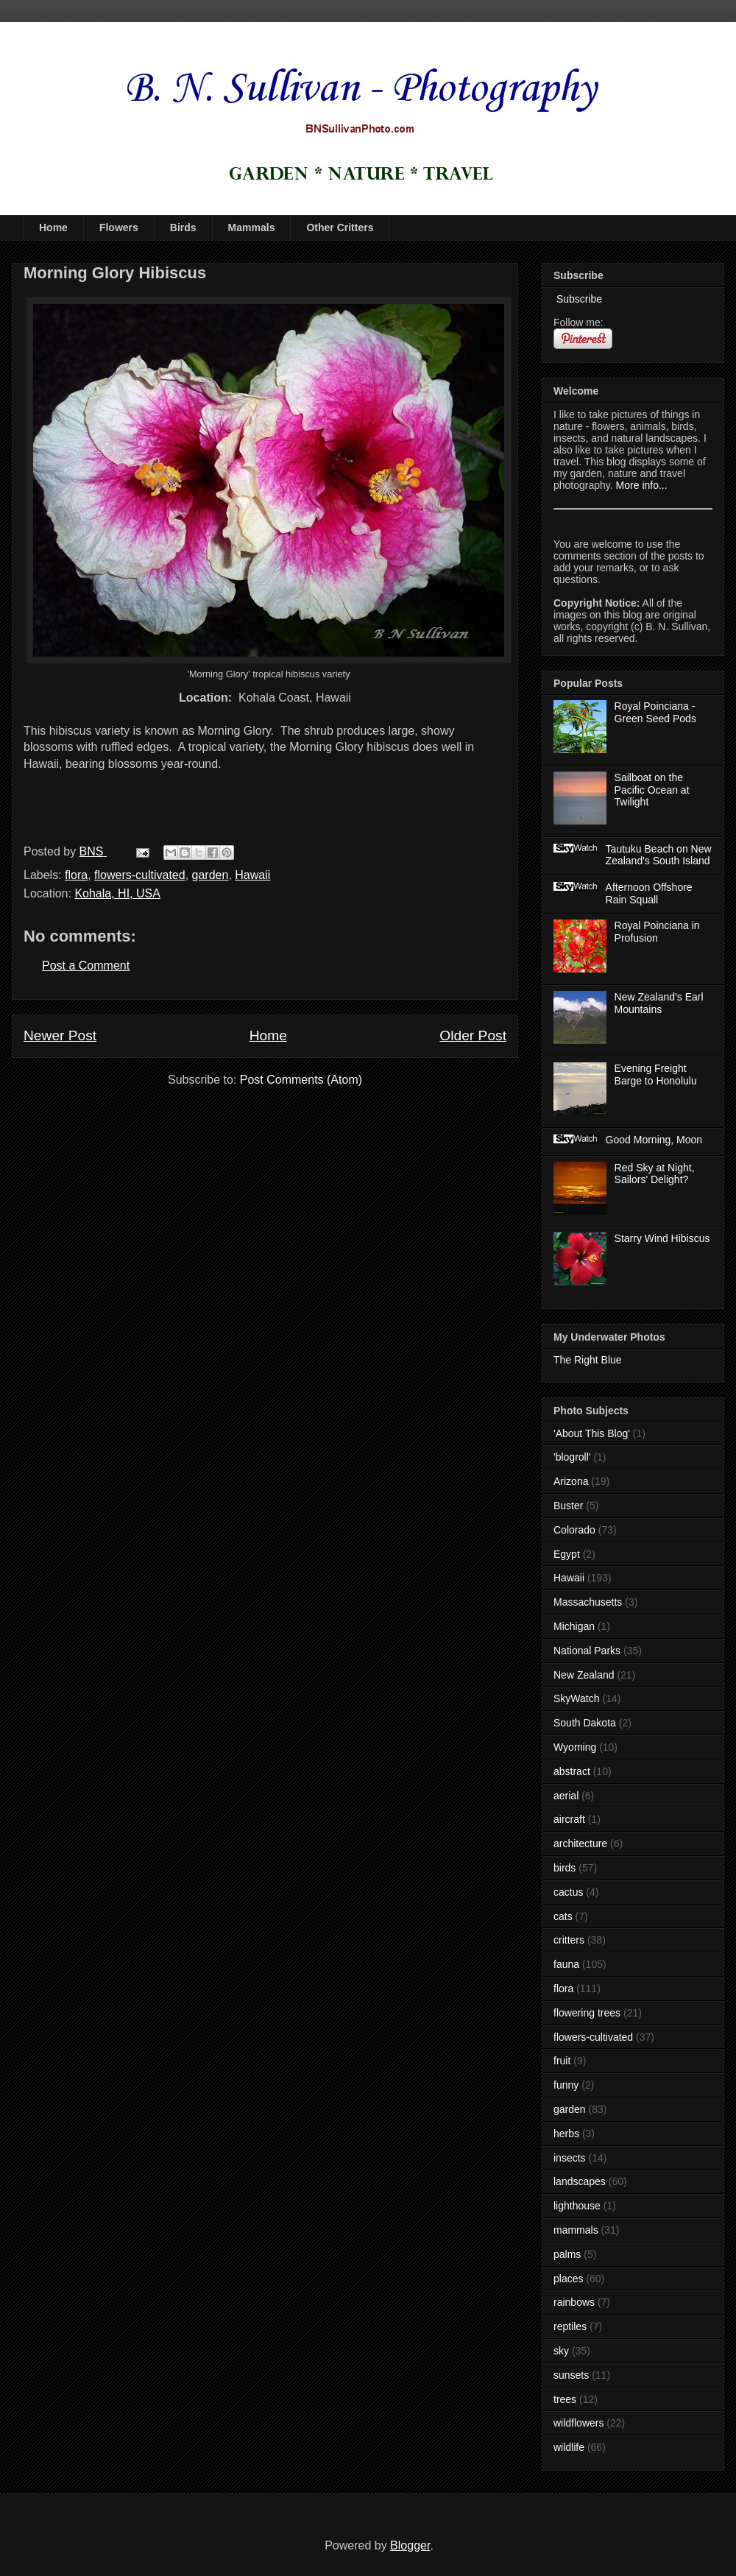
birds (564, 1868)
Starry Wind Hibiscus (662, 1238)
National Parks (586, 1650)
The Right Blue (587, 1360)
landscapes (579, 2181)
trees (564, 2399)
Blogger (410, 2545)
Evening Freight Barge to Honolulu (656, 1074)
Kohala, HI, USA (117, 893)
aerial (565, 1796)
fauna (566, 1964)
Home (53, 227)
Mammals (251, 227)
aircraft (569, 1819)
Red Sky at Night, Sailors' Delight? (655, 1174)
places (568, 2278)
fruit (561, 2061)
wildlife (568, 2447)
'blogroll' (571, 1457)
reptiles (570, 2326)
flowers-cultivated (139, 875)
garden (210, 875)
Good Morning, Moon (654, 1140)
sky (561, 2351)
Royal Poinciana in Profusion (657, 932)
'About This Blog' (591, 1433)
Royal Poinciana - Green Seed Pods (655, 712)
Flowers (118, 227)
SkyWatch (576, 1698)
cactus (568, 1892)
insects (569, 2158)
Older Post (472, 1035)
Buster (568, 1505)
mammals (575, 2230)
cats (563, 1916)
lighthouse (577, 2206)
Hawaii (252, 875)
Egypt (566, 1554)
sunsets (571, 2375)
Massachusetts (587, 1602)
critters (568, 1940)
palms (567, 2254)
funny (565, 2085)
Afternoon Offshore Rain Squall (649, 893)
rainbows (574, 2302)
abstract (571, 1771)
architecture (580, 1843)
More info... (642, 485)
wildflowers (578, 2423)
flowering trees (586, 2013)
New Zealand (584, 1675)
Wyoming (574, 1747)
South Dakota (584, 1723)
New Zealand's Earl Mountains (659, 1003)
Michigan (574, 1626)
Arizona (570, 1481)
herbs (566, 2133)
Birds (183, 227)
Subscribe (577, 299)
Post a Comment (86, 965)
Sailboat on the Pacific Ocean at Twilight (652, 790)
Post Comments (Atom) (301, 1079)
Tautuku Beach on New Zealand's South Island (659, 855)
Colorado (574, 1530)
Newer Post (60, 1035)
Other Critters (339, 227)
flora (76, 875)
